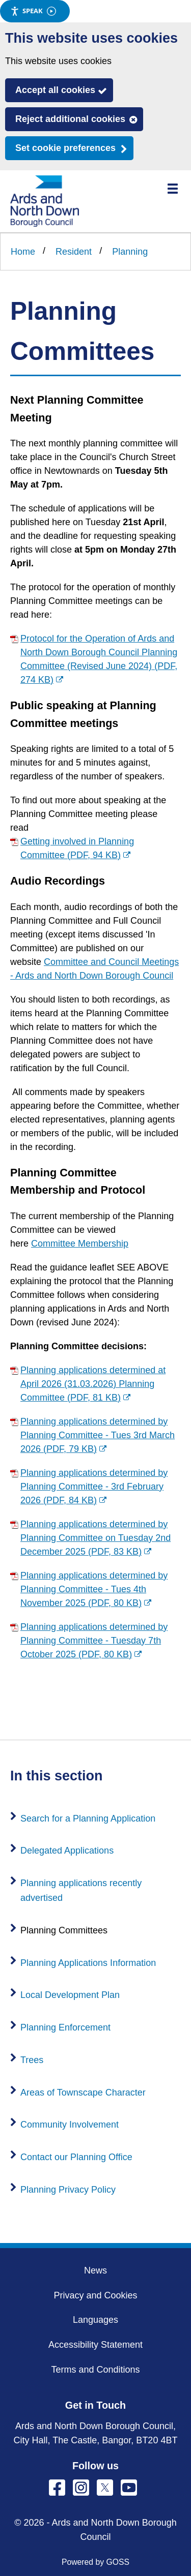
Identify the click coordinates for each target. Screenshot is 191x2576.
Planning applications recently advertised (81, 1890)
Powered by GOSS (95, 2562)
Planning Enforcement (65, 2027)
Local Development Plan (70, 1995)
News (95, 2270)
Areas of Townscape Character (83, 2092)
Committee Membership (79, 1243)
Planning (130, 252)
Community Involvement (69, 2124)
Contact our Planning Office (76, 2157)
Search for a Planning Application (87, 1818)
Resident (74, 252)
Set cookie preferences (65, 148)
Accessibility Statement (95, 2345)
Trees (31, 2060)
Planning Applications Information (88, 1963)
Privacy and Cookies (95, 2295)
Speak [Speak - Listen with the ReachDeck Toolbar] (33, 11)
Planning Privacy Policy (68, 2190)
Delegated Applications (67, 1850)
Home (23, 252)
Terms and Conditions (95, 2370)
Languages (95, 2320)
